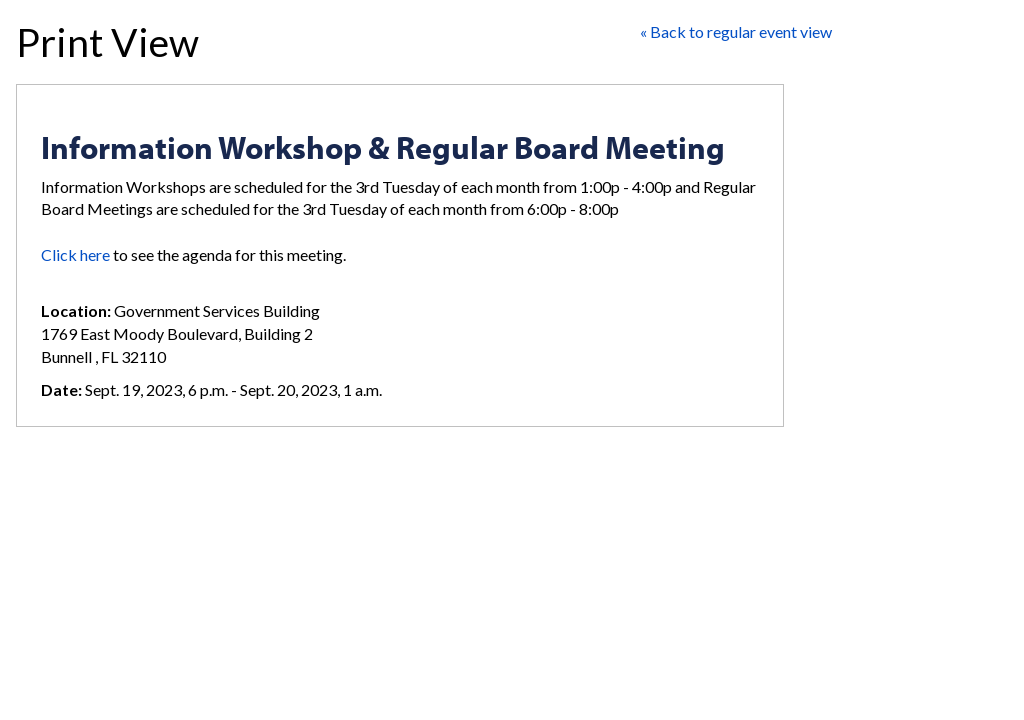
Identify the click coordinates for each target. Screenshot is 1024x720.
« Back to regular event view (736, 31)
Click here (75, 254)
